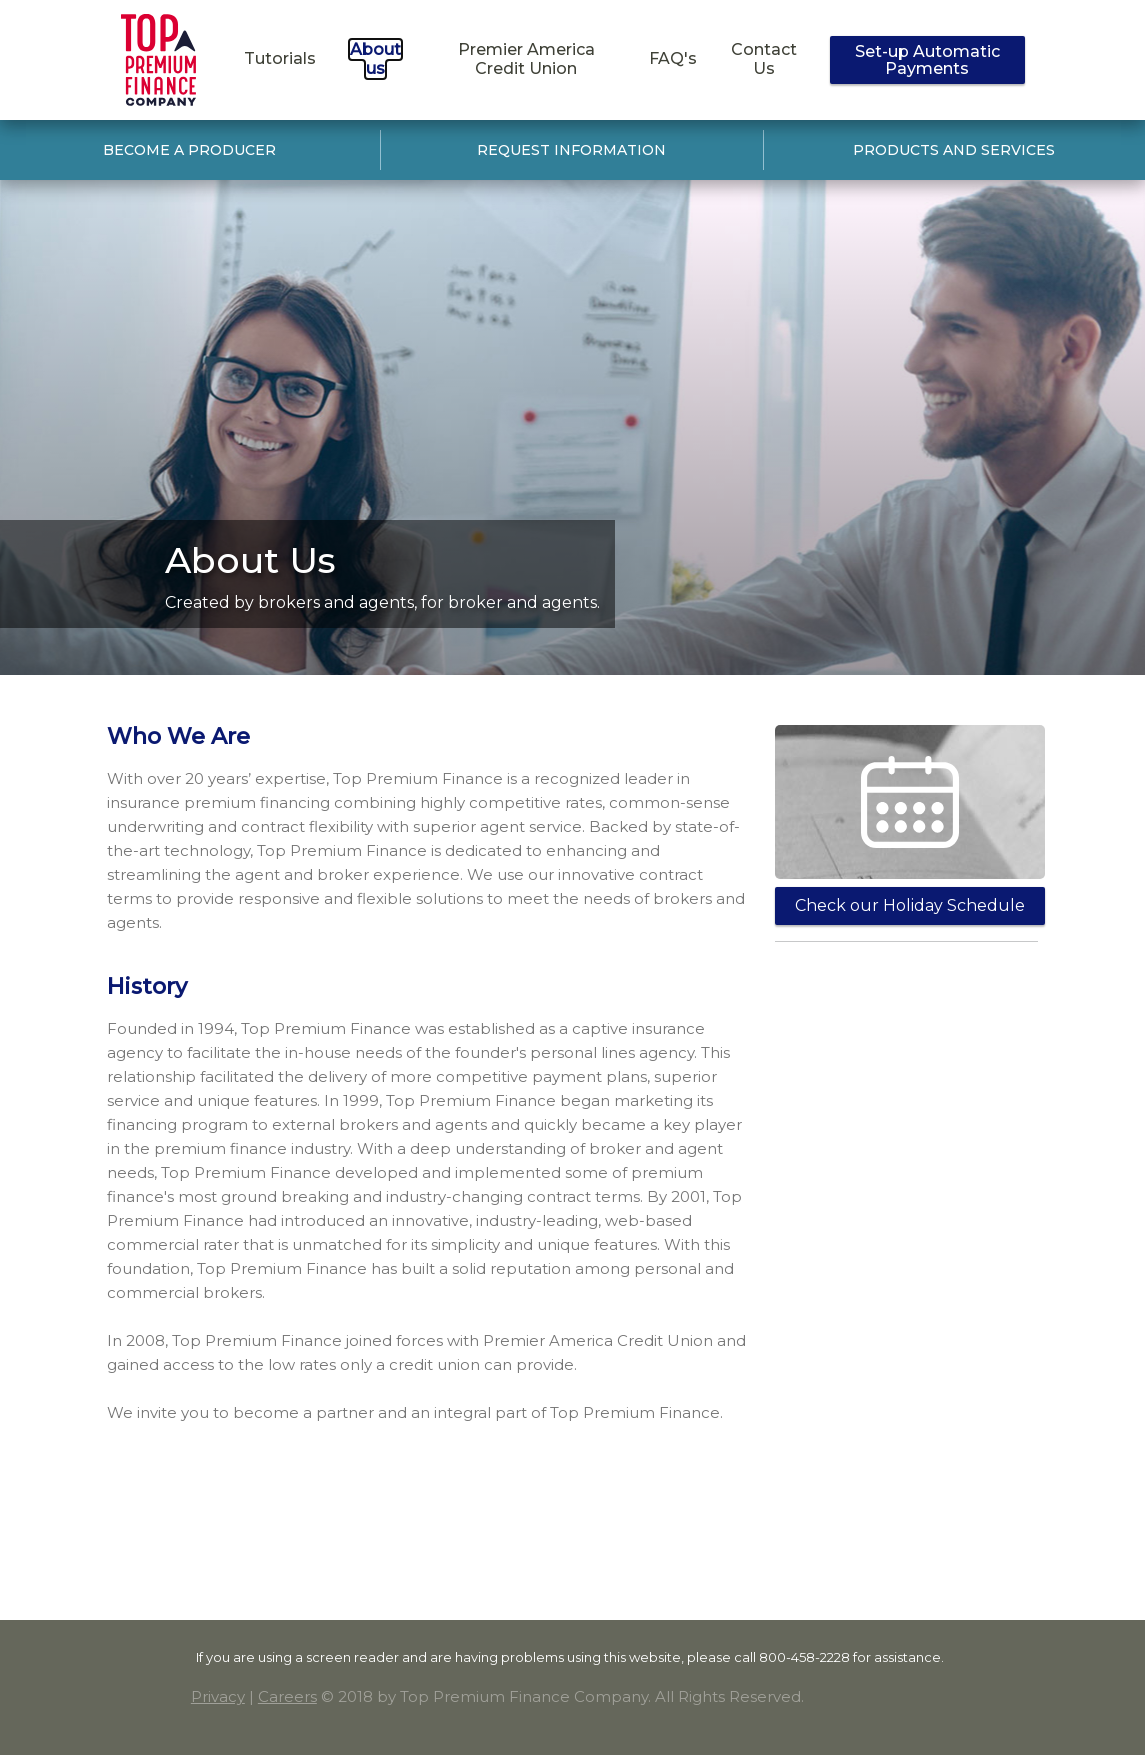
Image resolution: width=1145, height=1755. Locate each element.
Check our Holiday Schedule (910, 905)
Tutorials (280, 58)
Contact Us (764, 59)
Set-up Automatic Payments (927, 60)
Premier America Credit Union (526, 59)
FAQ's (673, 58)
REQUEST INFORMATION (571, 150)
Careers (287, 1696)
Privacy (218, 1696)
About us (375, 59)
